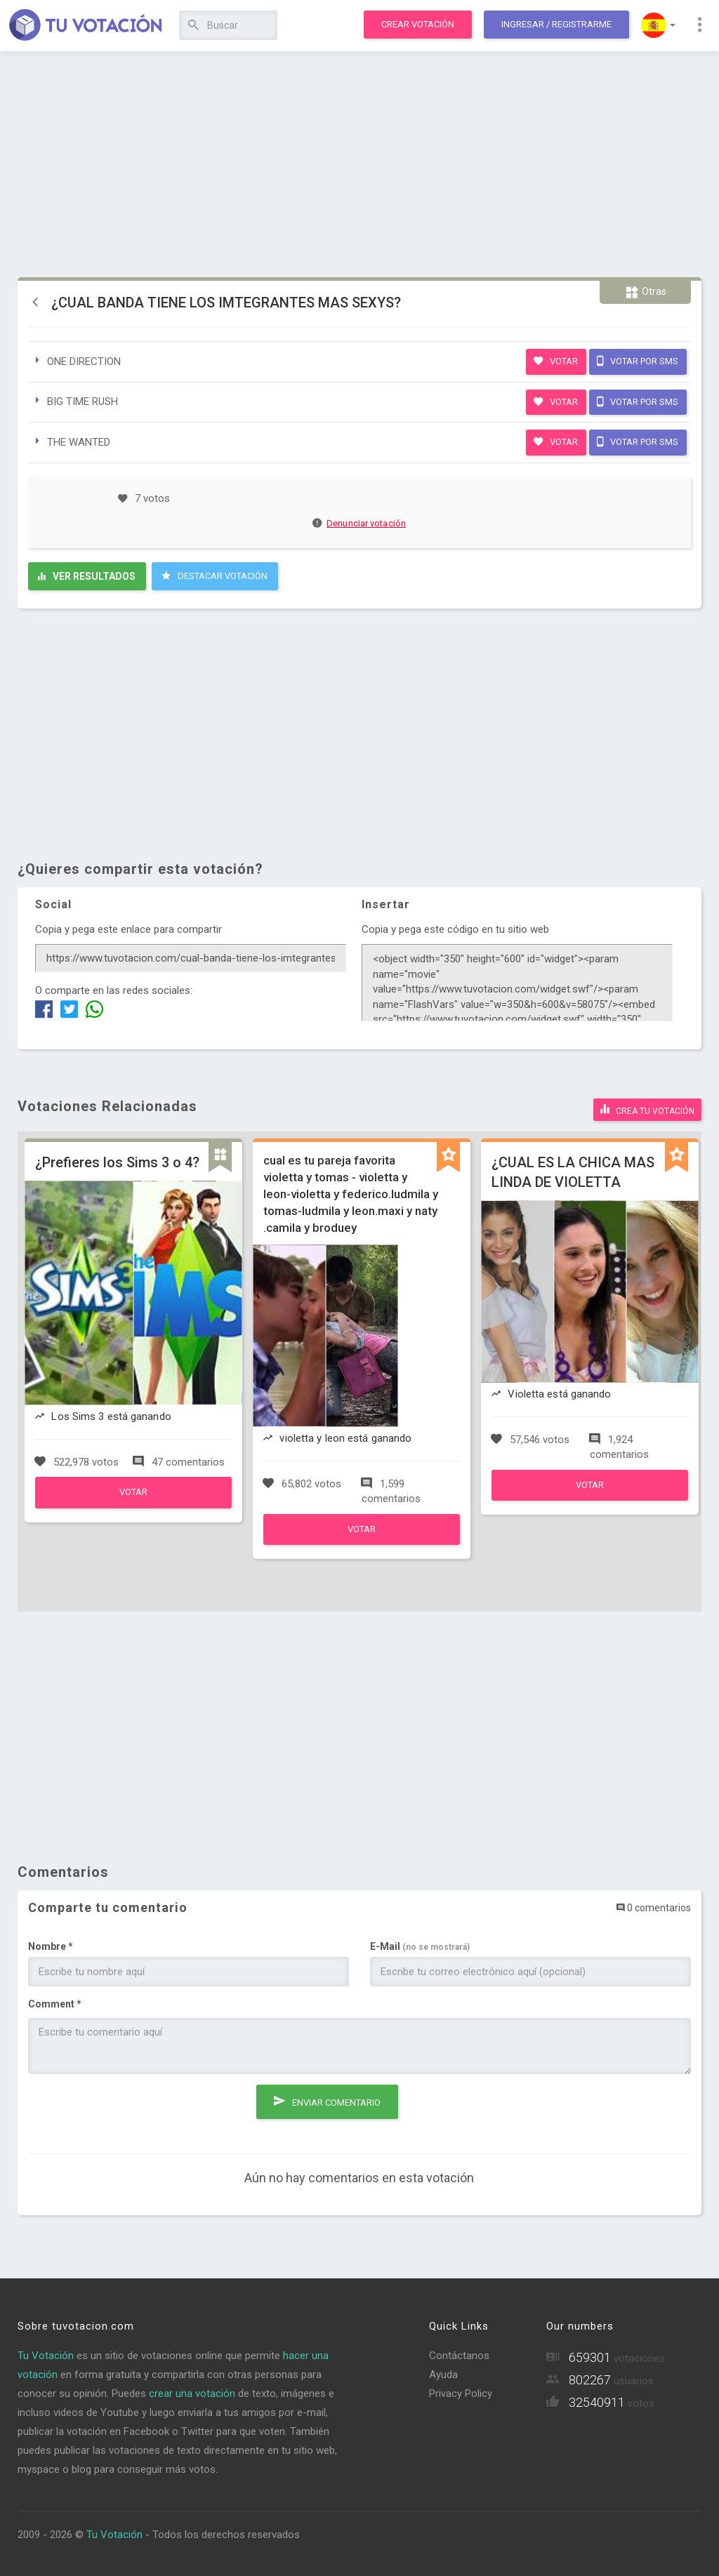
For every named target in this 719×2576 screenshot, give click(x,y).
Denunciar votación (359, 523)
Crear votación (417, 24)
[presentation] (135, 2112)
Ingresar (556, 24)
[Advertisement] (359, 165)
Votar (556, 360)
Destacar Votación (214, 575)
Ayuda (443, 2374)
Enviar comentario (327, 2101)
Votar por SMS (637, 360)
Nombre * (50, 1946)
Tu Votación (46, 2355)
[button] (658, 25)
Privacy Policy (460, 2393)
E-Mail (420, 1946)
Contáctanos (459, 2355)
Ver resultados (87, 576)
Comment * (54, 2004)
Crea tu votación (647, 1109)
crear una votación (192, 2393)
